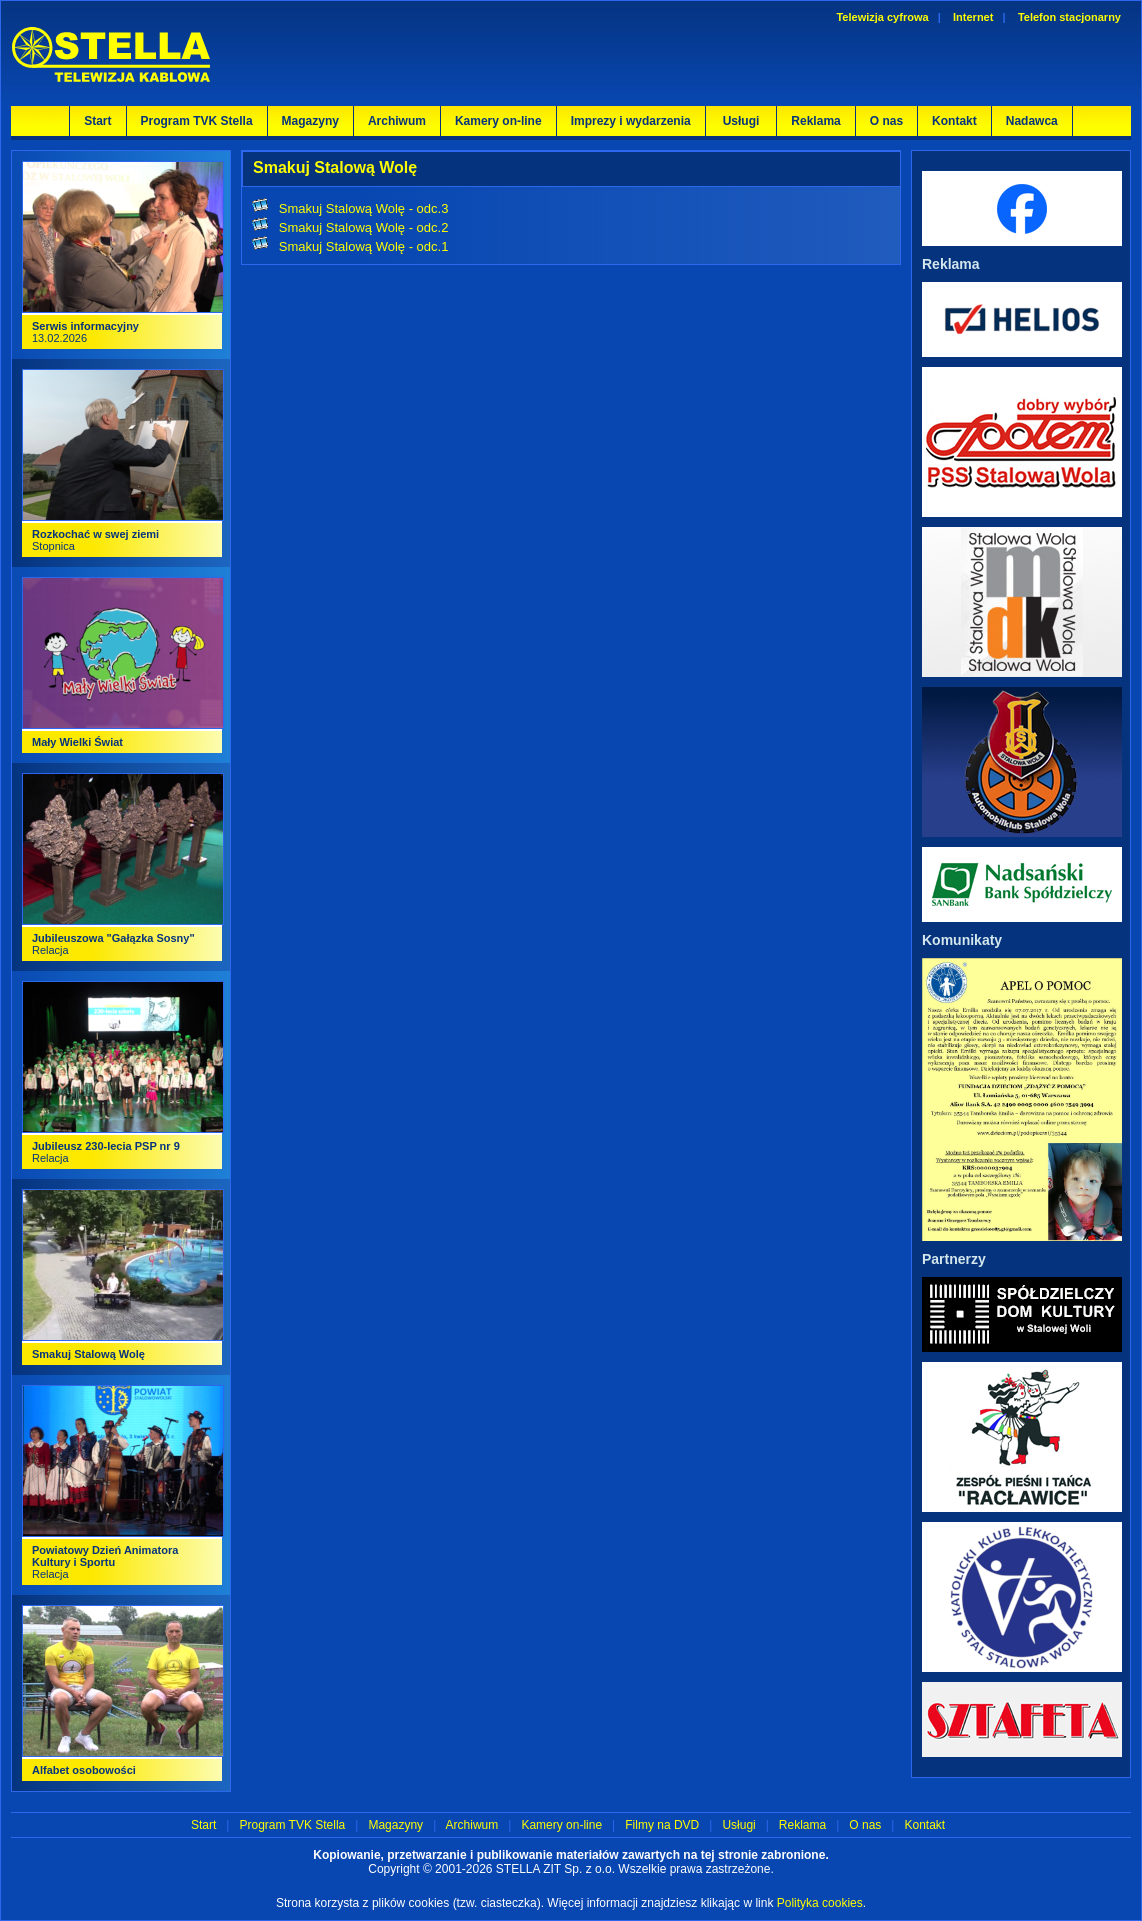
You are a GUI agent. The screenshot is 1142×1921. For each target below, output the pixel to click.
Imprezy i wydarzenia (631, 121)
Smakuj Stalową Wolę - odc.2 (364, 227)
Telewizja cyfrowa (882, 17)
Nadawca (1032, 121)
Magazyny (310, 121)
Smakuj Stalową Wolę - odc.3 (364, 208)
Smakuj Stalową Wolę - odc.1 (364, 246)
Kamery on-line (498, 121)
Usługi (738, 1825)
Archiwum (397, 121)
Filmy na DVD (662, 1825)
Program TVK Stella (197, 121)
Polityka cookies (820, 1903)
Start (97, 121)
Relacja (105, 1562)
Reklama (815, 121)
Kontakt (954, 121)
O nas (886, 121)
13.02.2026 (85, 332)
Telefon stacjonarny (1069, 17)
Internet (973, 17)
